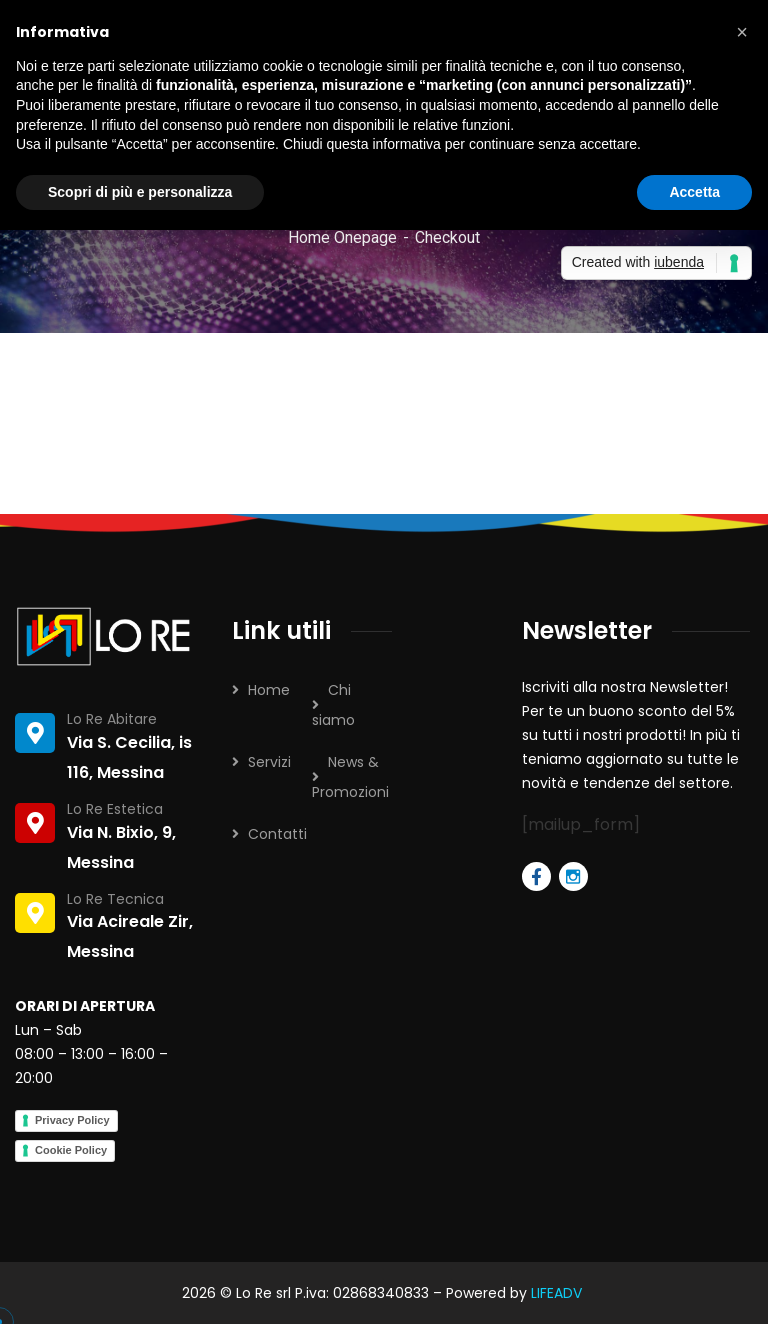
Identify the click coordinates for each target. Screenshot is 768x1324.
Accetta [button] (694, 192)
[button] (742, 32)
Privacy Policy (72, 1120)
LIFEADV (558, 1293)
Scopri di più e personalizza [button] (140, 192)
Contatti (277, 834)
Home (269, 690)
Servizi (269, 762)
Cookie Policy (71, 1150)
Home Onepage (342, 237)
